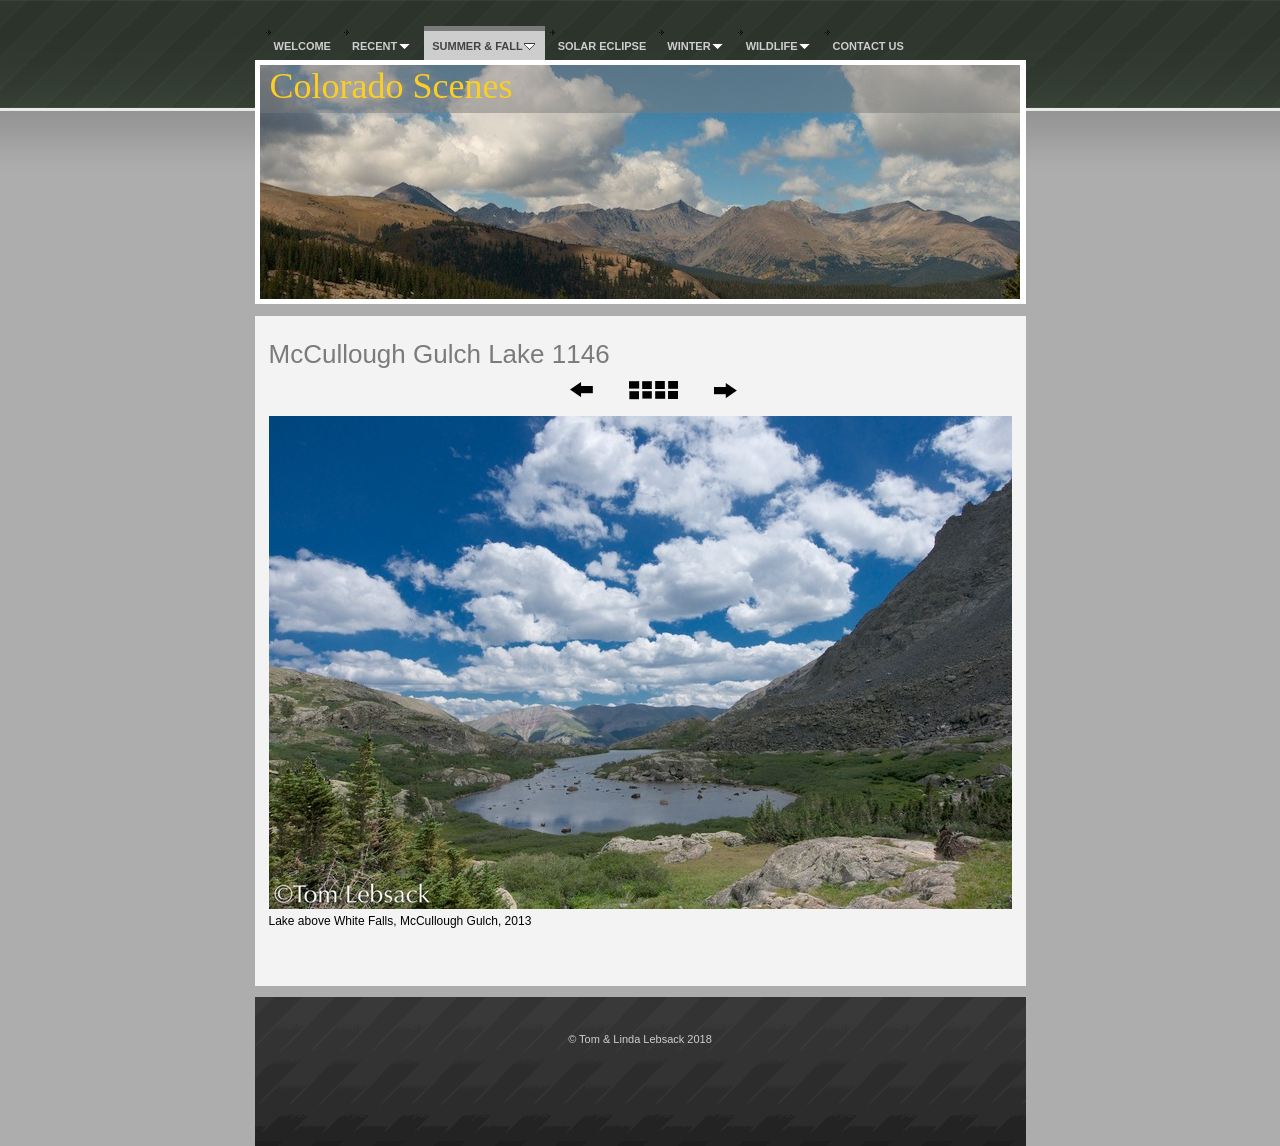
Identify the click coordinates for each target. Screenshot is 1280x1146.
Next (724, 390)
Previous (568, 390)
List (652, 390)
